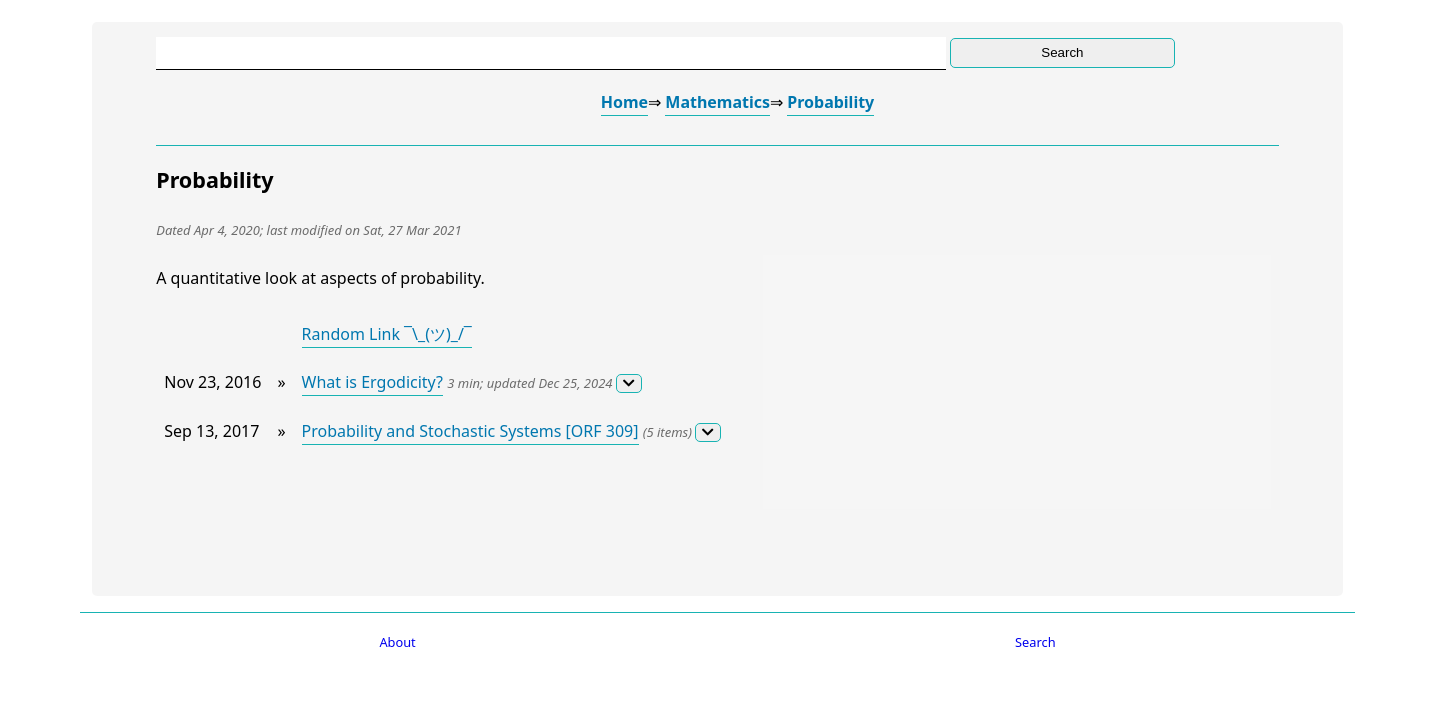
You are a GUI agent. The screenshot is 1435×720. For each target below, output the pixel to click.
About (397, 642)
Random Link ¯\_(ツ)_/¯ (387, 334)
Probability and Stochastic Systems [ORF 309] (470, 431)
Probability (830, 102)
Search (1035, 642)
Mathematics (717, 102)
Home (624, 102)
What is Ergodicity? (372, 382)
